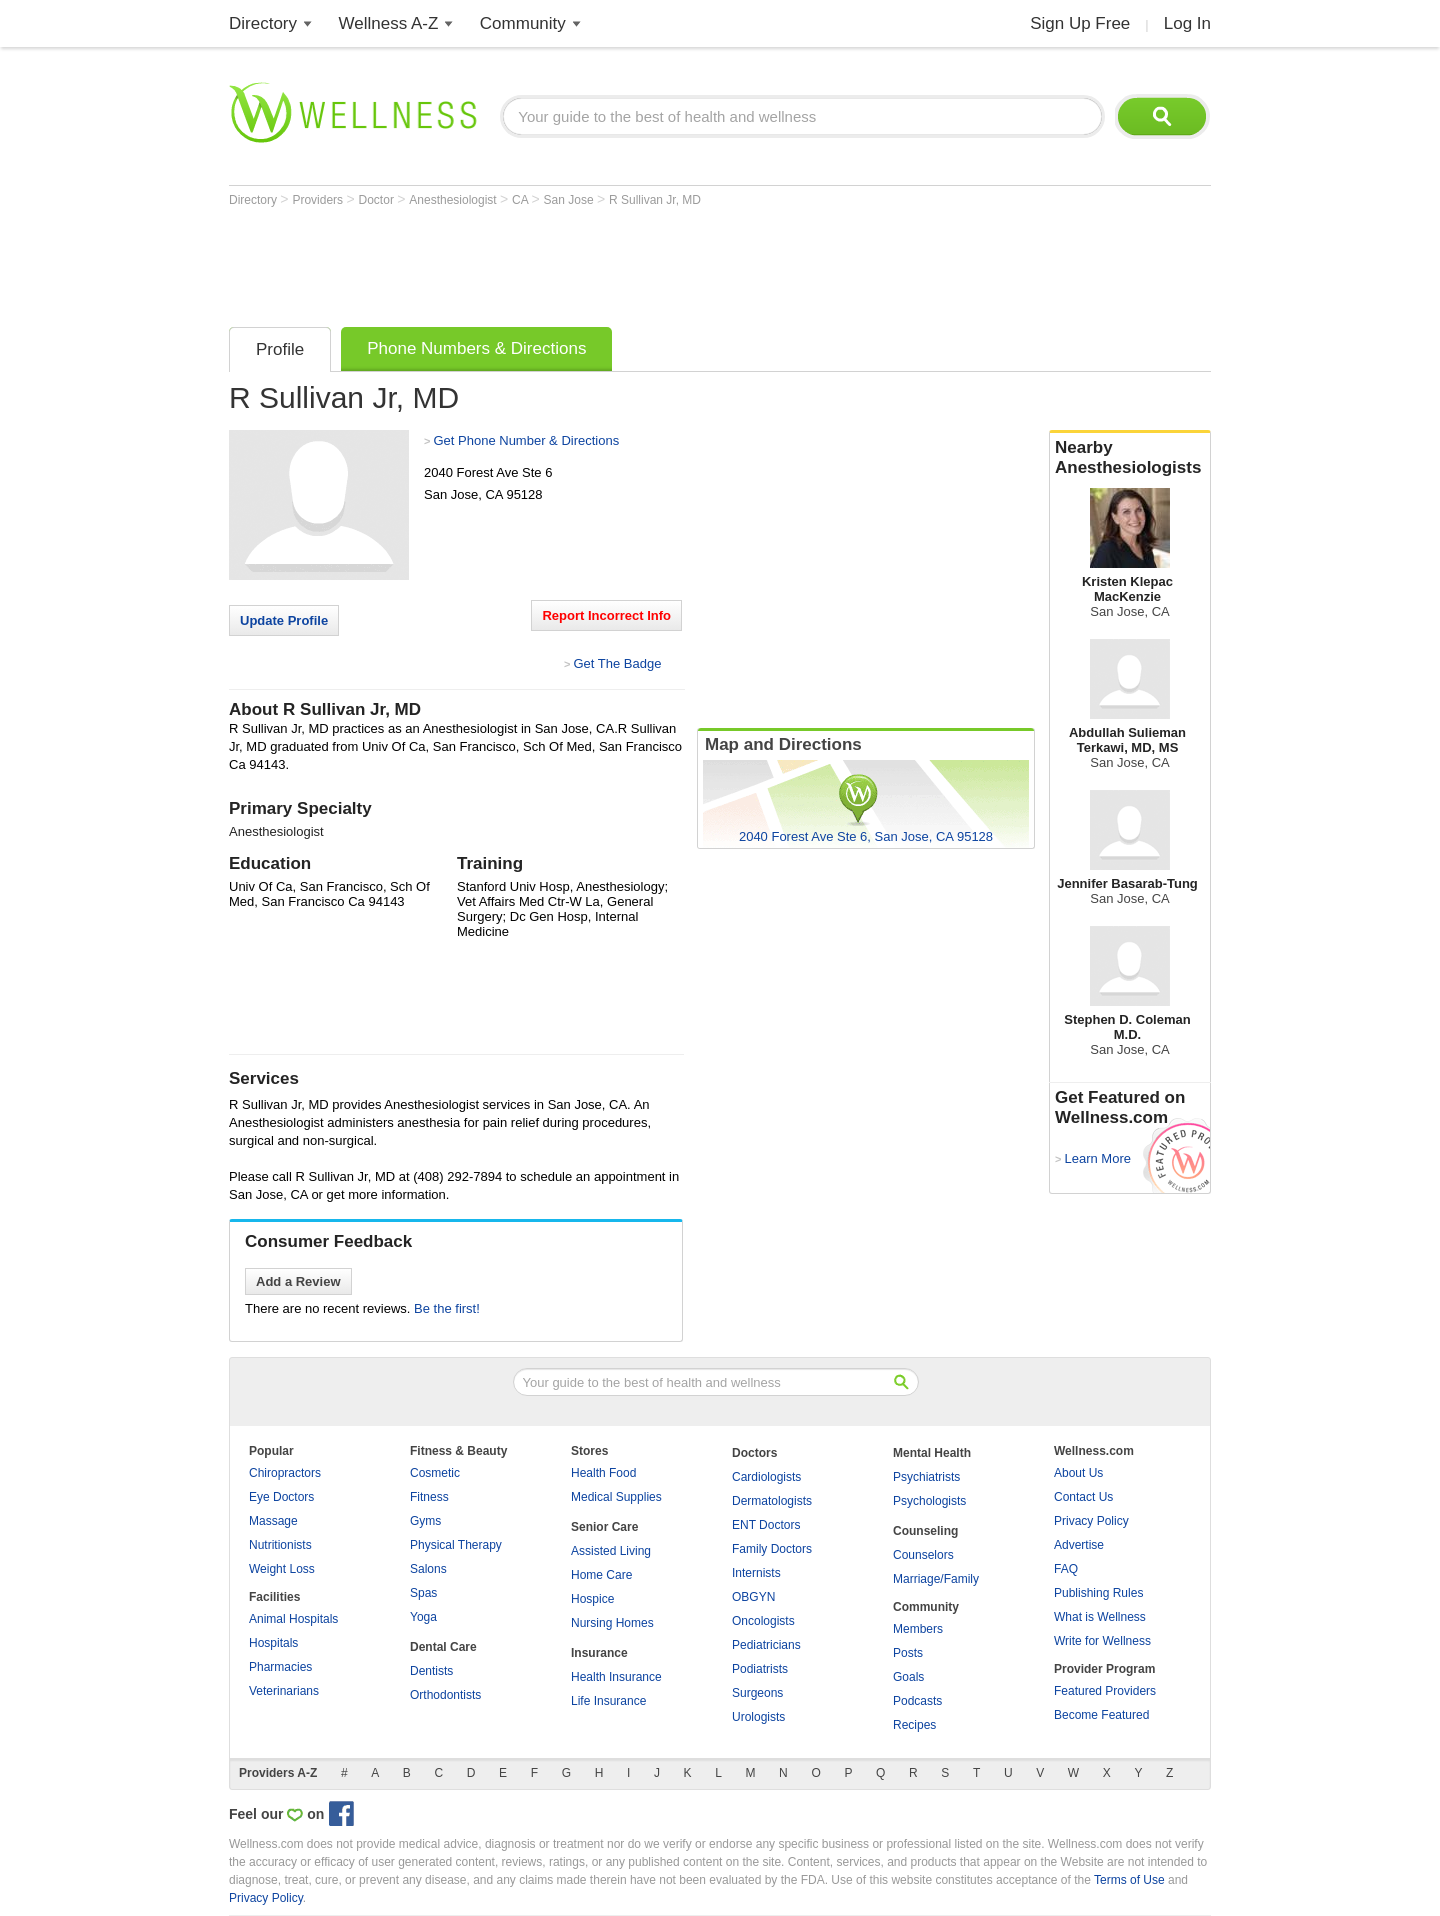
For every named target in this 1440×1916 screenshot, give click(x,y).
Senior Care (604, 1527)
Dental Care (443, 1647)
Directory (263, 23)
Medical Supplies (616, 1497)
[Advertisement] (593, 262)
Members (918, 1629)
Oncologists (763, 1621)
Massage (273, 1521)
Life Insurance (608, 1701)
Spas (423, 1593)
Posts (908, 1653)
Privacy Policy (1091, 1521)
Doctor (378, 200)
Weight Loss (282, 1569)
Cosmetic (435, 1473)
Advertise (1079, 1545)
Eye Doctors (281, 1497)
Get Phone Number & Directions (526, 440)
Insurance (599, 1653)
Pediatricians (766, 1645)
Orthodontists (445, 1695)
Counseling (925, 1531)
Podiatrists (760, 1669)
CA (521, 200)
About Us (1078, 1473)
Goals (908, 1677)
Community (523, 23)
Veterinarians (284, 1691)
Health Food (603, 1473)
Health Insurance (616, 1677)
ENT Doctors (766, 1525)
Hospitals (273, 1643)
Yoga (423, 1617)
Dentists (431, 1671)
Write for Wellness (1102, 1641)
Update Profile (284, 620)
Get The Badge (617, 663)
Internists (756, 1573)
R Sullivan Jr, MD (655, 200)
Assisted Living (611, 1551)
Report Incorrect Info (606, 615)
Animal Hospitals (293, 1619)
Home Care (601, 1575)
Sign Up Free (1080, 23)
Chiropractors (285, 1473)
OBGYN (753, 1597)
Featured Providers (1105, 1691)
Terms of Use (1129, 1880)
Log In (1187, 23)
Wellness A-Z (389, 23)
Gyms (425, 1521)
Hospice (592, 1599)
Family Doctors (772, 1549)
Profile (280, 349)
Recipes (914, 1725)
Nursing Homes (612, 1623)
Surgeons (757, 1693)
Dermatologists (772, 1501)
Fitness (429, 1497)
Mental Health (932, 1453)
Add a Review (298, 1281)
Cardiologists (766, 1477)
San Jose (570, 200)
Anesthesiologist (454, 200)
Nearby (1130, 458)
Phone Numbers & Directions (476, 348)
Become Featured (1101, 1715)
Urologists (758, 1717)
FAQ (1066, 1569)
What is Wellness (1100, 1617)
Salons (428, 1569)
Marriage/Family (936, 1579)
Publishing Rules (1098, 1593)
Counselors (923, 1555)
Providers (319, 200)
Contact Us (1083, 1497)
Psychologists (929, 1501)
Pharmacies (280, 1667)
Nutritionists (280, 1545)
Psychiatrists (926, 1477)
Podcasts (917, 1701)
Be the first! (447, 1308)
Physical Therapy (456, 1545)
